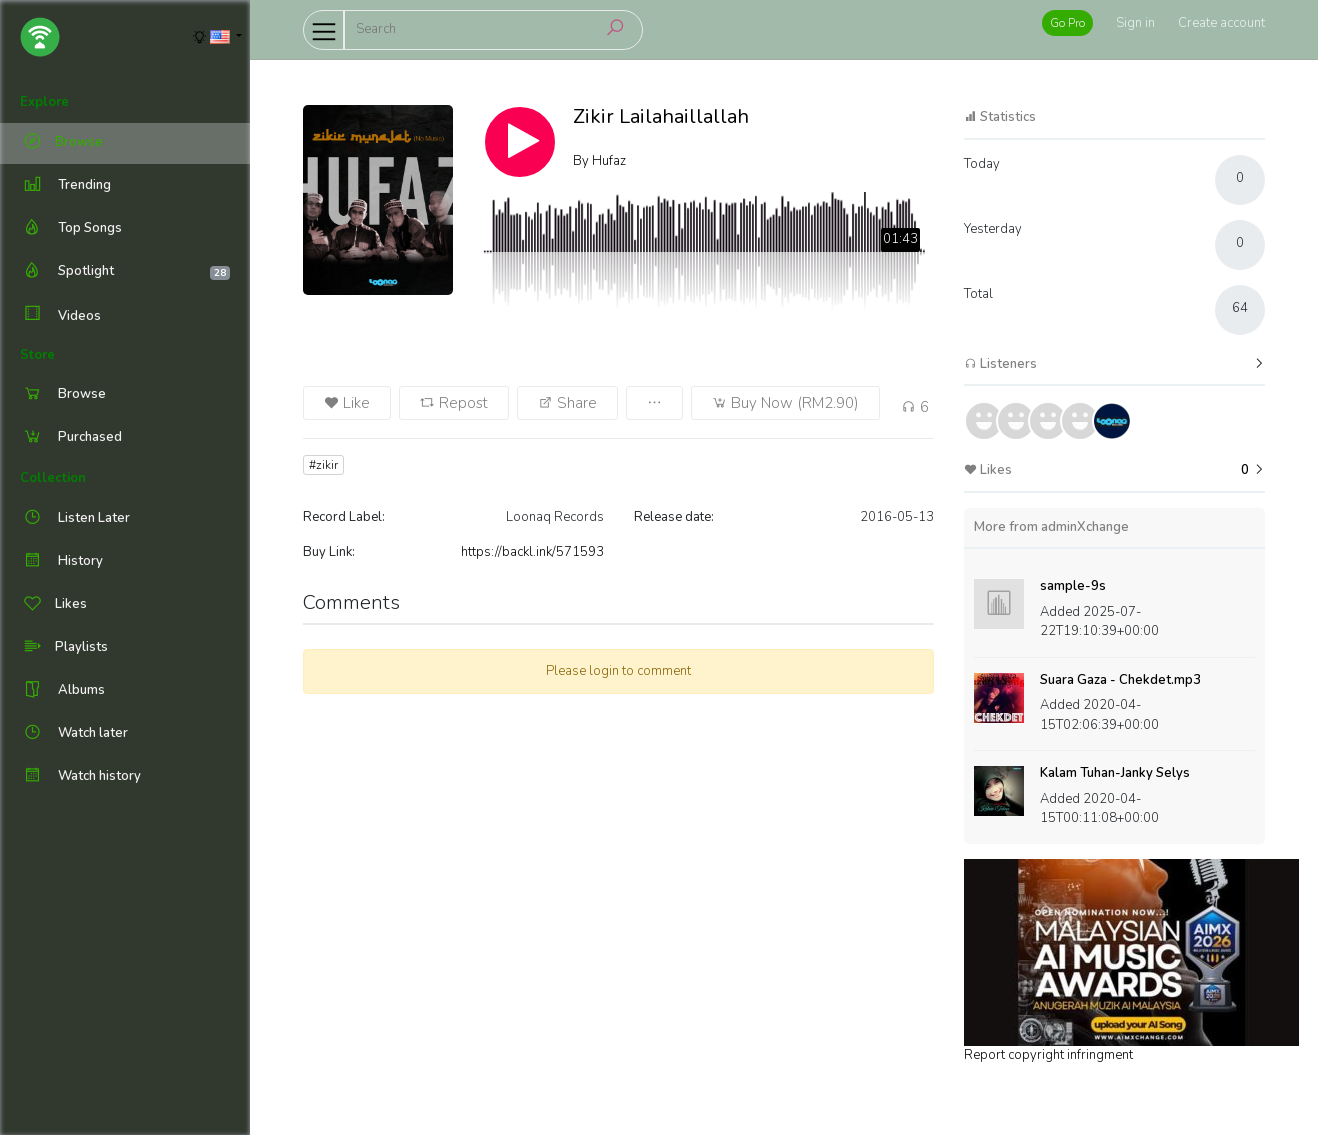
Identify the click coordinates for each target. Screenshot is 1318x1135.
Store (37, 355)
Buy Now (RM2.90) (785, 403)
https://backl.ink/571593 (532, 552)
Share (567, 403)
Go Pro (1067, 23)
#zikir (323, 465)
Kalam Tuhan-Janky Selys (1115, 773)
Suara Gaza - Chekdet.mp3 (1120, 680)
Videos (60, 315)
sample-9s (1073, 586)
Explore (44, 102)
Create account (1221, 23)
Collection (53, 478)
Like (347, 403)
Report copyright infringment (1048, 1055)
